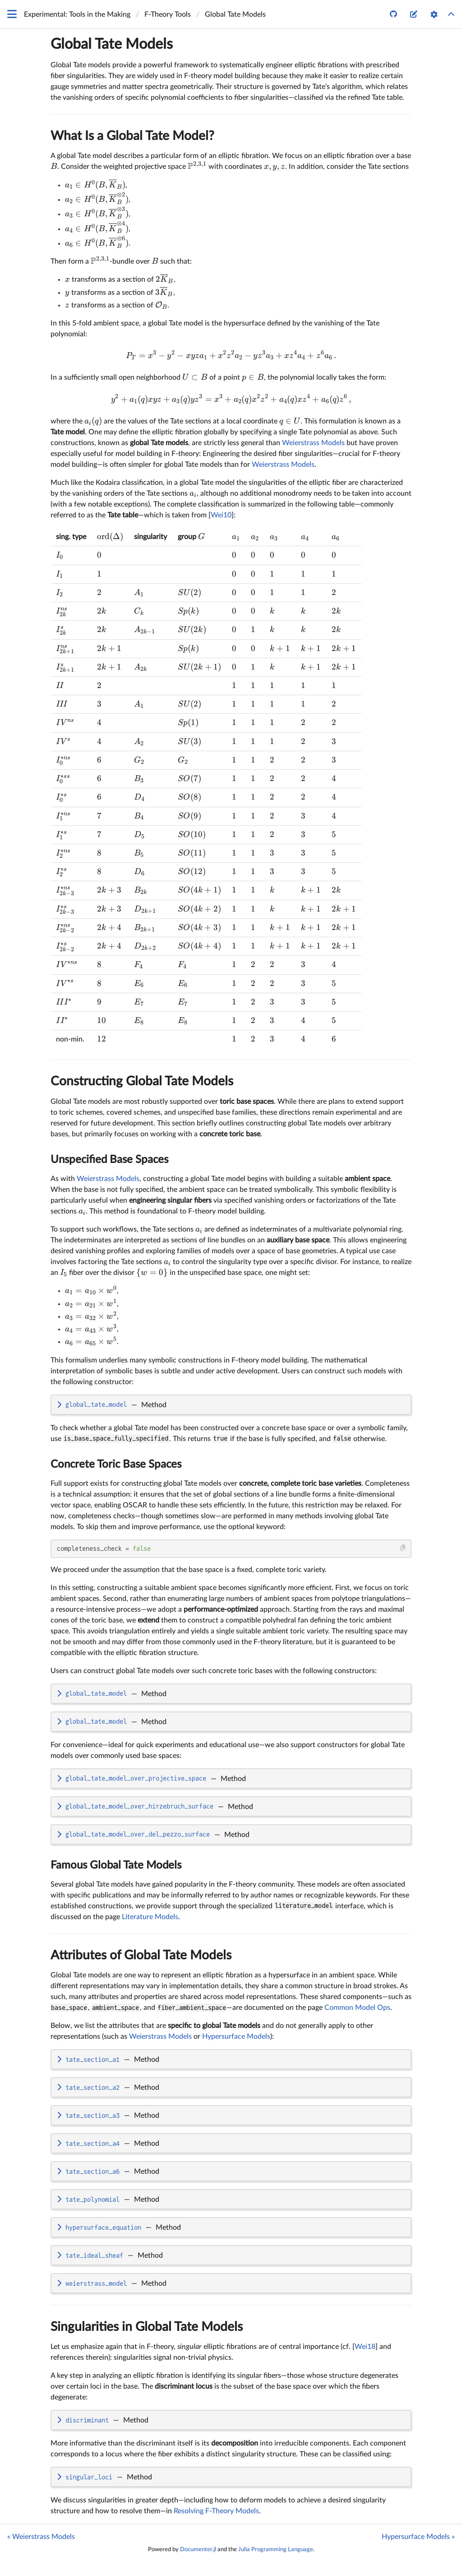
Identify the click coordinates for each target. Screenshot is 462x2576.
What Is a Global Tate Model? (132, 136)
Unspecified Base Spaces (109, 1159)
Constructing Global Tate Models (142, 1081)
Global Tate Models (112, 44)
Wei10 (221, 515)
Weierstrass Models (313, 442)
